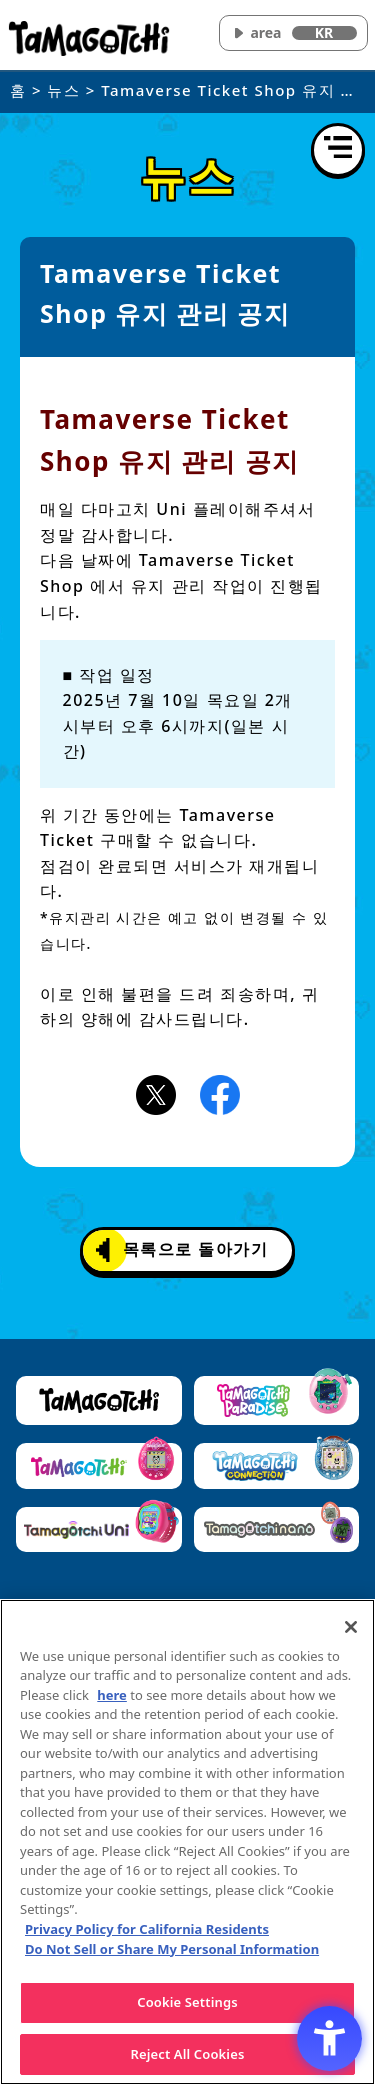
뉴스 (63, 90)
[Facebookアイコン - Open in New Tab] (220, 1093)
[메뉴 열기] (338, 150)
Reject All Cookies (188, 2059)
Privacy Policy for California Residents (147, 1934)
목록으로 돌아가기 (182, 1250)
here (112, 1700)
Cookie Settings (187, 2007)
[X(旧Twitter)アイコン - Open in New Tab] (156, 1093)
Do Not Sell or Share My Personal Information (172, 1953)
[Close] (351, 1632)
